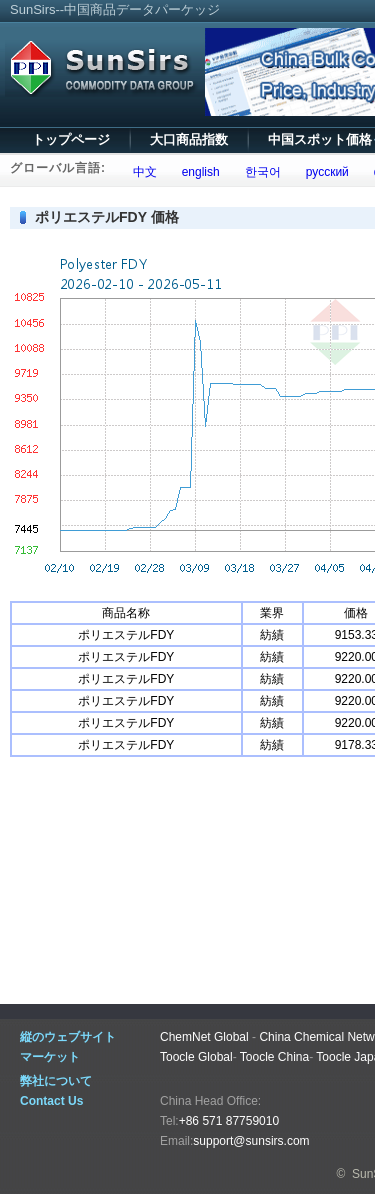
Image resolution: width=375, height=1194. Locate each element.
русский (324, 172)
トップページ (71, 139)
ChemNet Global (204, 1037)
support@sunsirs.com (251, 1141)
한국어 (259, 172)
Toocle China (274, 1057)
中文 (141, 172)
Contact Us (51, 1101)
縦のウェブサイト (68, 1037)
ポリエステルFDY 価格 (107, 217)
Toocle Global (196, 1057)
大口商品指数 (189, 139)
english (197, 172)
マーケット (50, 1057)
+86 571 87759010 (229, 1121)
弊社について (56, 1081)
